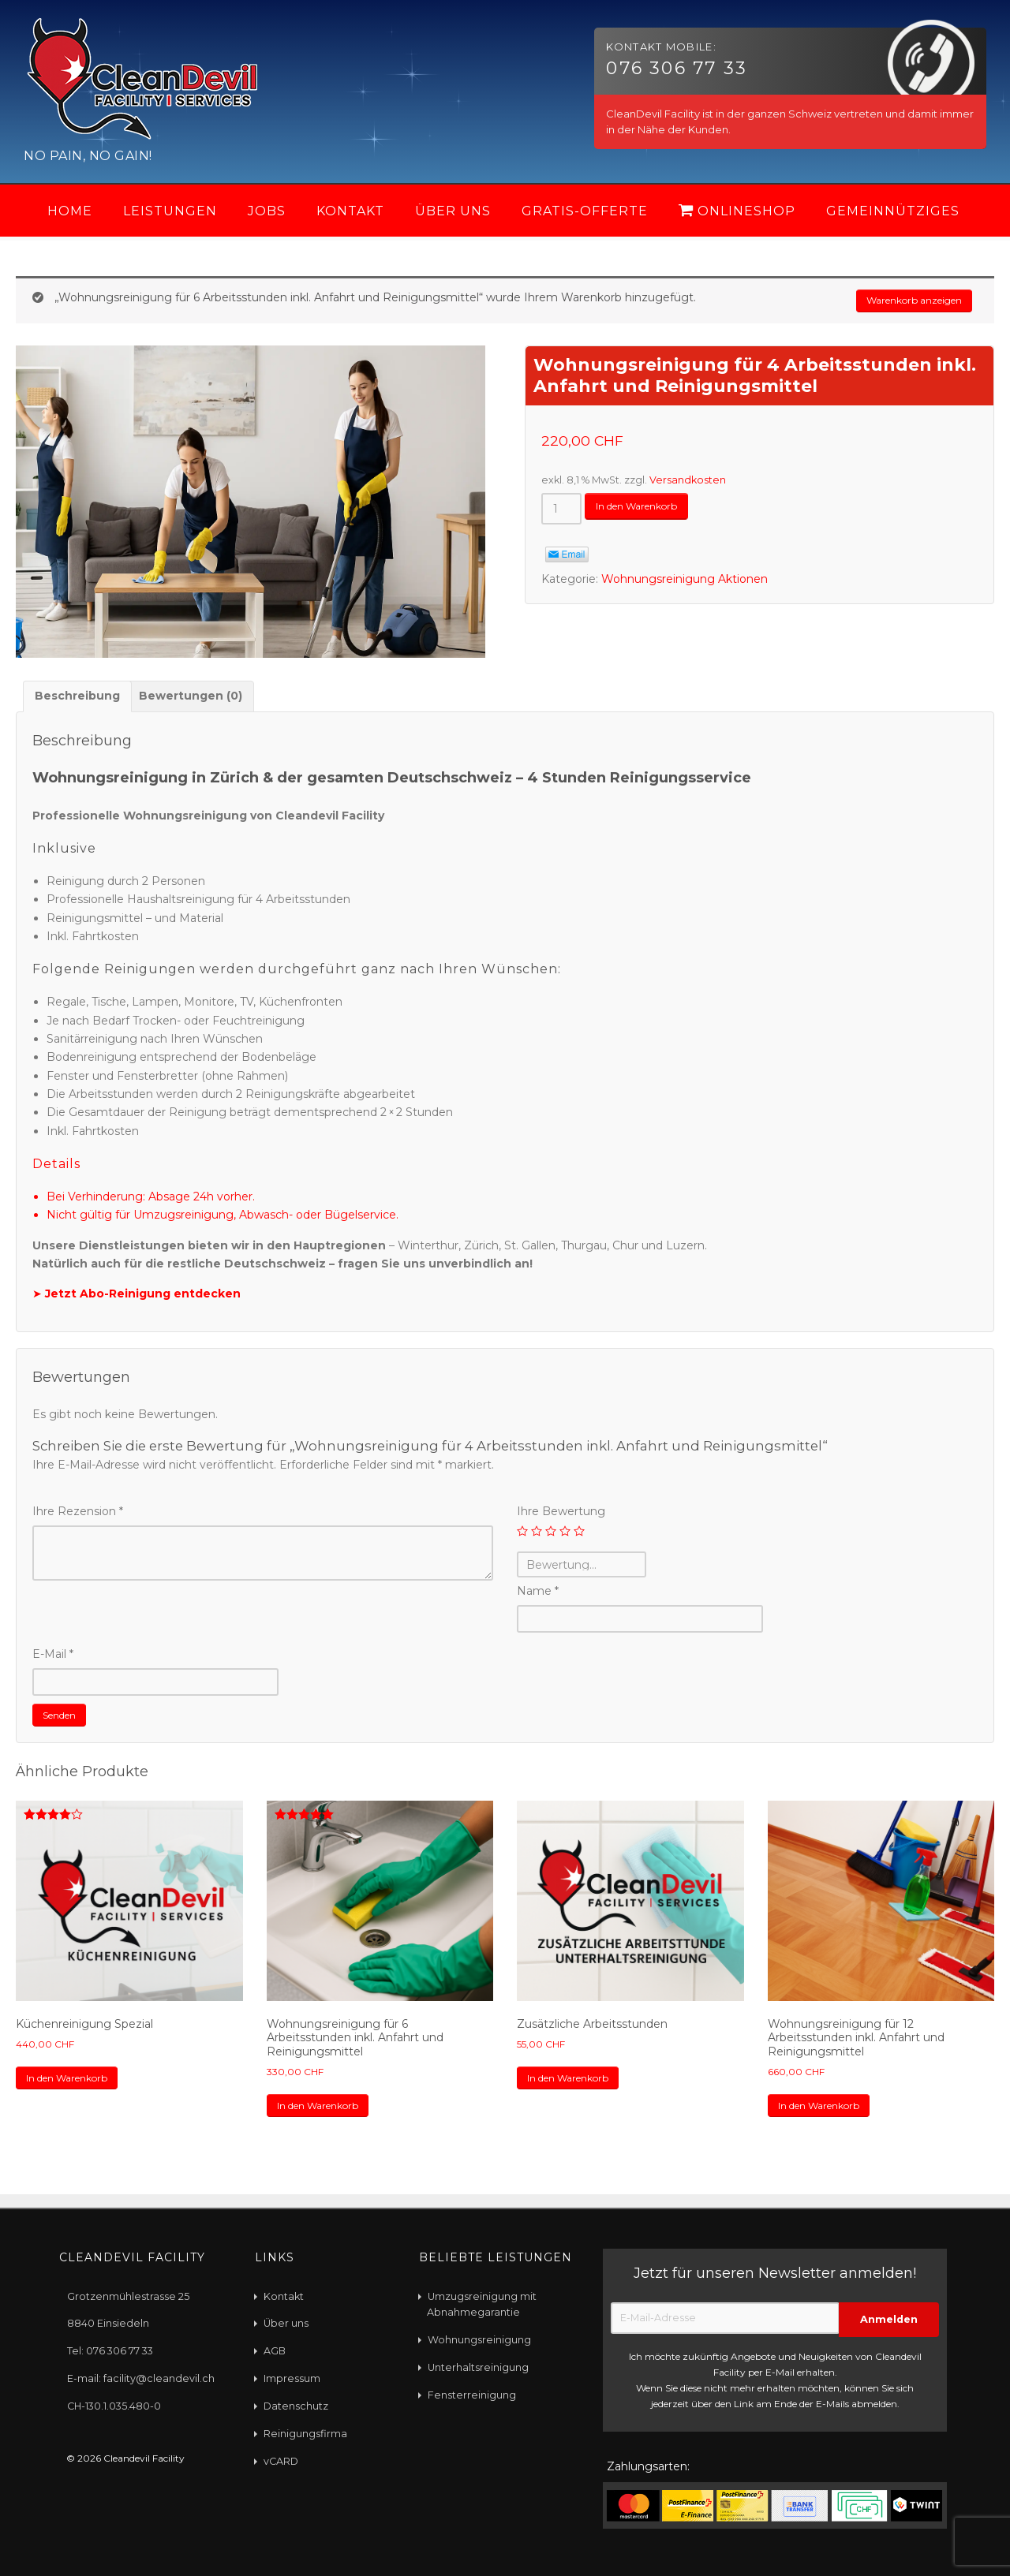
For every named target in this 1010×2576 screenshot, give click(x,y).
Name (538, 1595)
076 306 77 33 (676, 68)
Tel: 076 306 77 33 (110, 2350)
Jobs (267, 210)
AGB (275, 2350)
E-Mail (52, 1658)
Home (69, 210)
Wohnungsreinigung (479, 2339)
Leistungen (170, 210)
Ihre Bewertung (561, 1515)
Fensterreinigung (472, 2394)
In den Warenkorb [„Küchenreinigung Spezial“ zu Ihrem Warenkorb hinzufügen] (77, 2088)
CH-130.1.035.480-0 (114, 2405)
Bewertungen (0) (190, 700)
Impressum (292, 2378)
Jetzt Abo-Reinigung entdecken (143, 1297)
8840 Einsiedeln (108, 2322)
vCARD (281, 2460)
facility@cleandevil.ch (159, 2378)
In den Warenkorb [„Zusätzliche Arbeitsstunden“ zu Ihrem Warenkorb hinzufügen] (578, 2088)
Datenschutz (296, 2405)
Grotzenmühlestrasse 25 (128, 2295)
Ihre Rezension (77, 1515)
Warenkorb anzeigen (902, 303)
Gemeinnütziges (893, 210)
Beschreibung (77, 700)
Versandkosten (687, 484)
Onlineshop (737, 210)
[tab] (77, 700)
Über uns (453, 210)
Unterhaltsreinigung (478, 2367)
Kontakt (350, 210)
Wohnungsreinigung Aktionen (684, 583)
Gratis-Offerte (585, 210)
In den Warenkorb (647, 512)
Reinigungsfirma (305, 2433)
